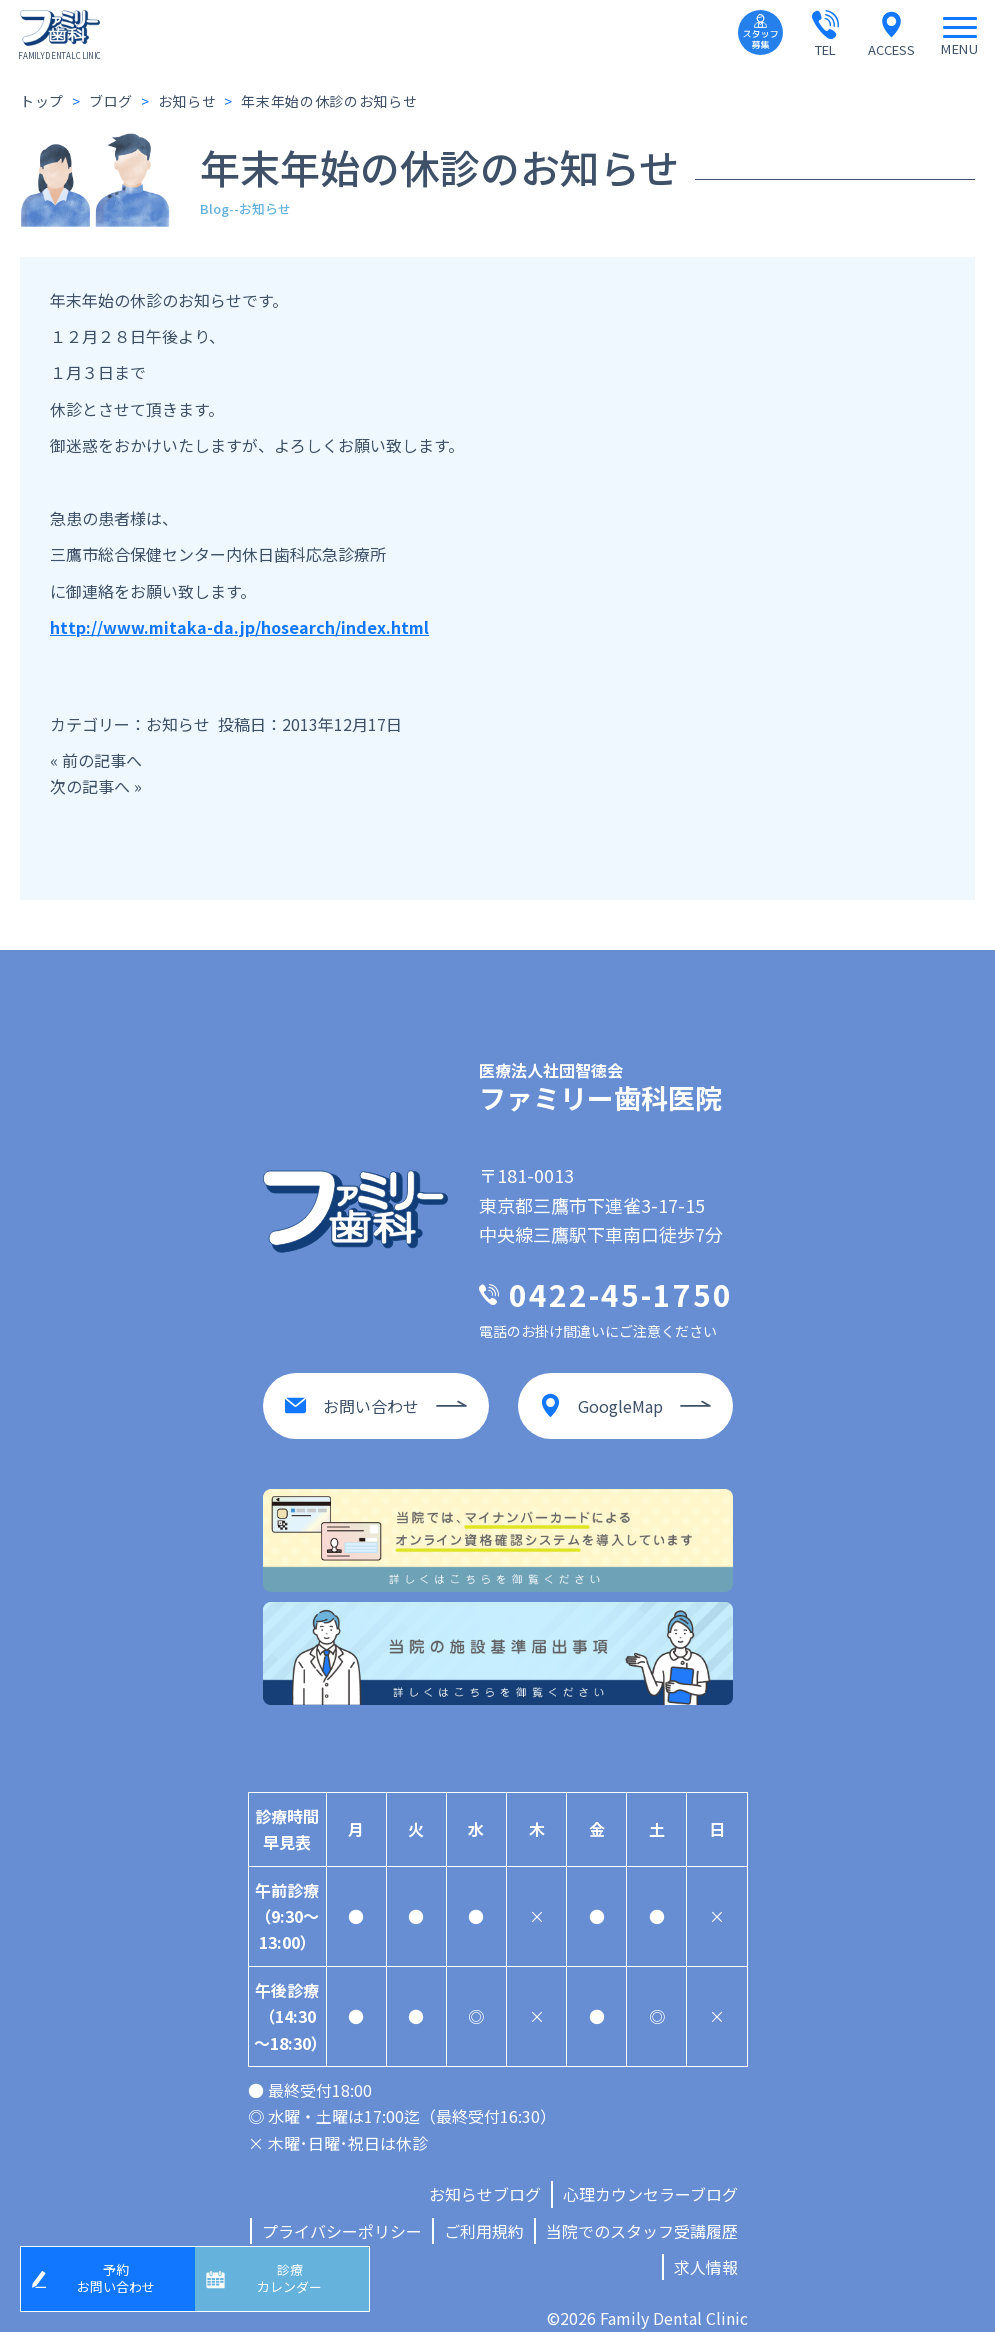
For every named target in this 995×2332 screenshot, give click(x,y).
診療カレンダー (297, 2274)
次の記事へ (90, 786)
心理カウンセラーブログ (650, 2174)
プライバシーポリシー (342, 2211)
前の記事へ (102, 760)
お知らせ (178, 724)
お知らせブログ (485, 2174)
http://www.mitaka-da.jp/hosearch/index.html (239, 627)
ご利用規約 (484, 2211)
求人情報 (706, 2247)
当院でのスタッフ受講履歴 (642, 2211)
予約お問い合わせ (123, 2274)
